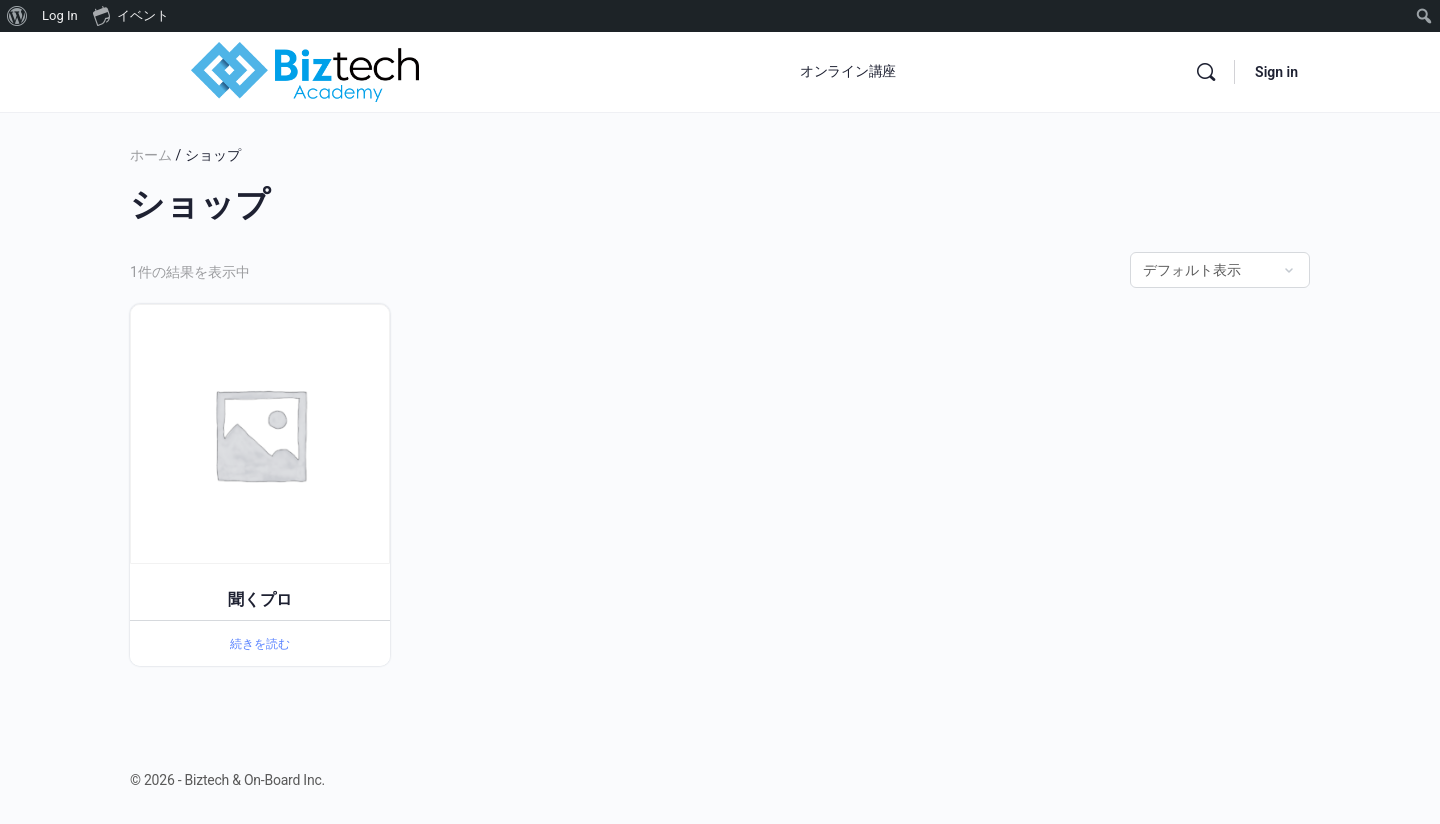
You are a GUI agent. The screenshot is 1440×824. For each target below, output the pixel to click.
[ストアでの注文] (1220, 270)
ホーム (151, 155)
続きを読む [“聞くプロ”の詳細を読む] (260, 644)
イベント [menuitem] (131, 15)
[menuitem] (17, 16)
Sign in (1276, 72)
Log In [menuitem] (60, 15)
